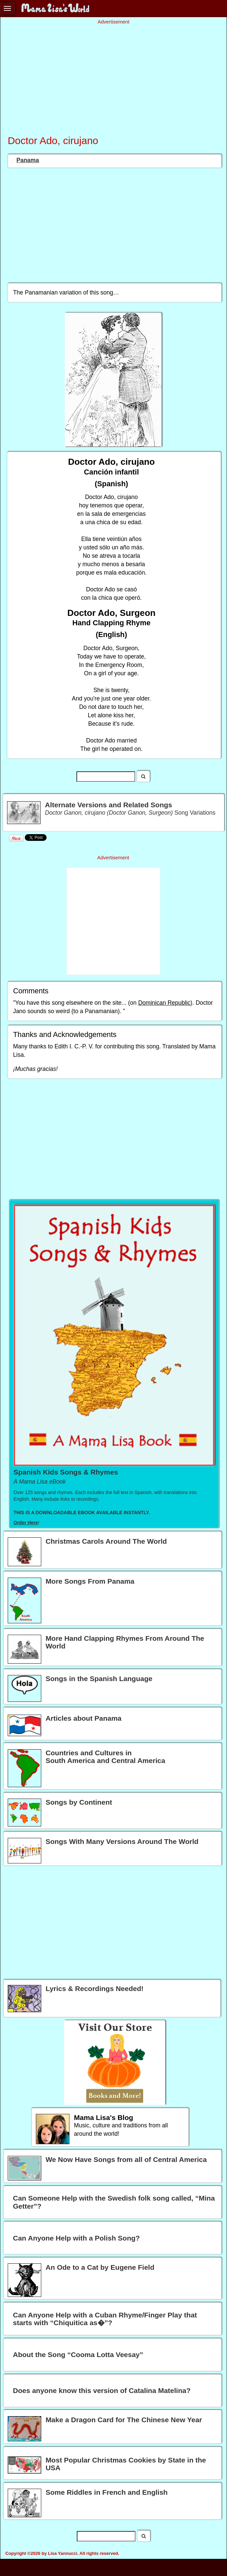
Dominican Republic (164, 1002)
